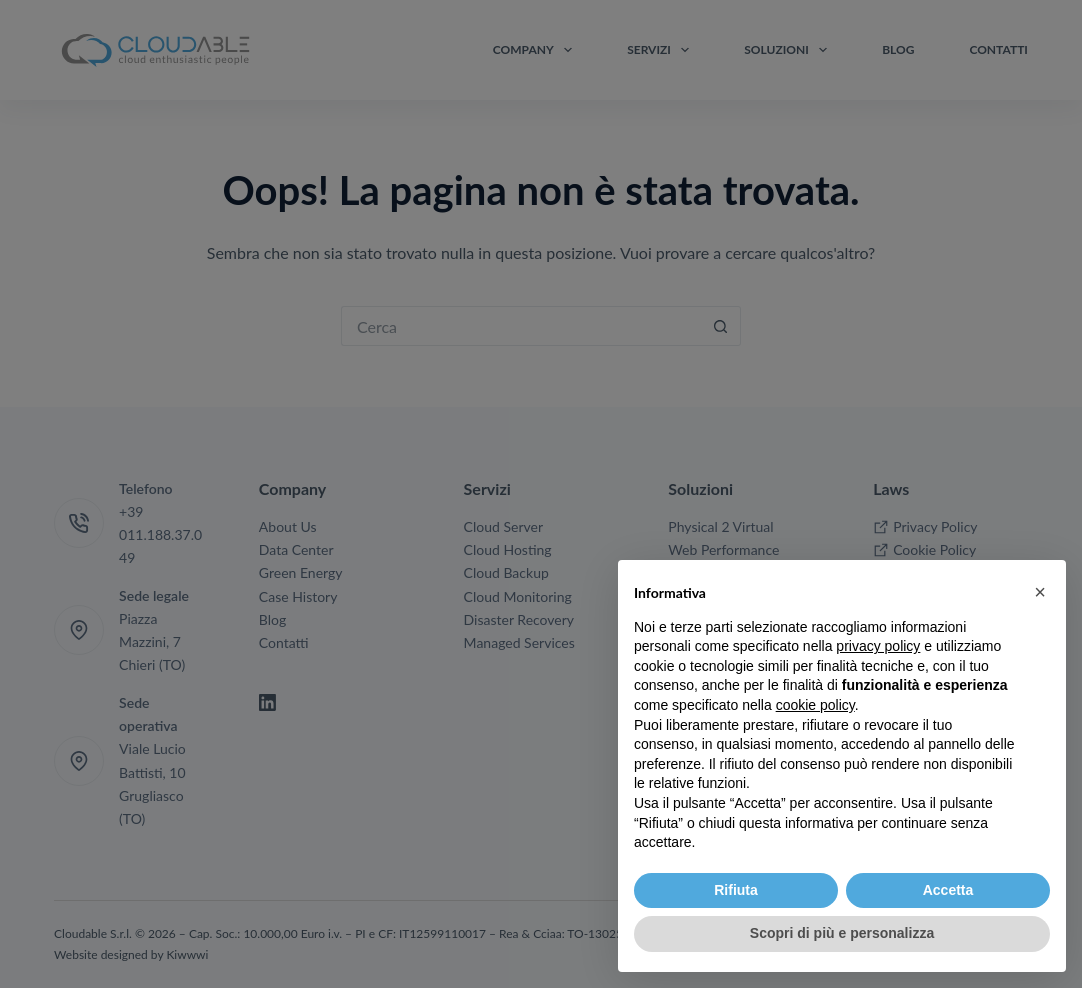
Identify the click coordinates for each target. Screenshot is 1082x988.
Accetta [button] (948, 890)
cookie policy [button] (815, 705)
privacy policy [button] (878, 646)
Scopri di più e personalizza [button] (842, 933)
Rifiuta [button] (736, 890)
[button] (1040, 592)
